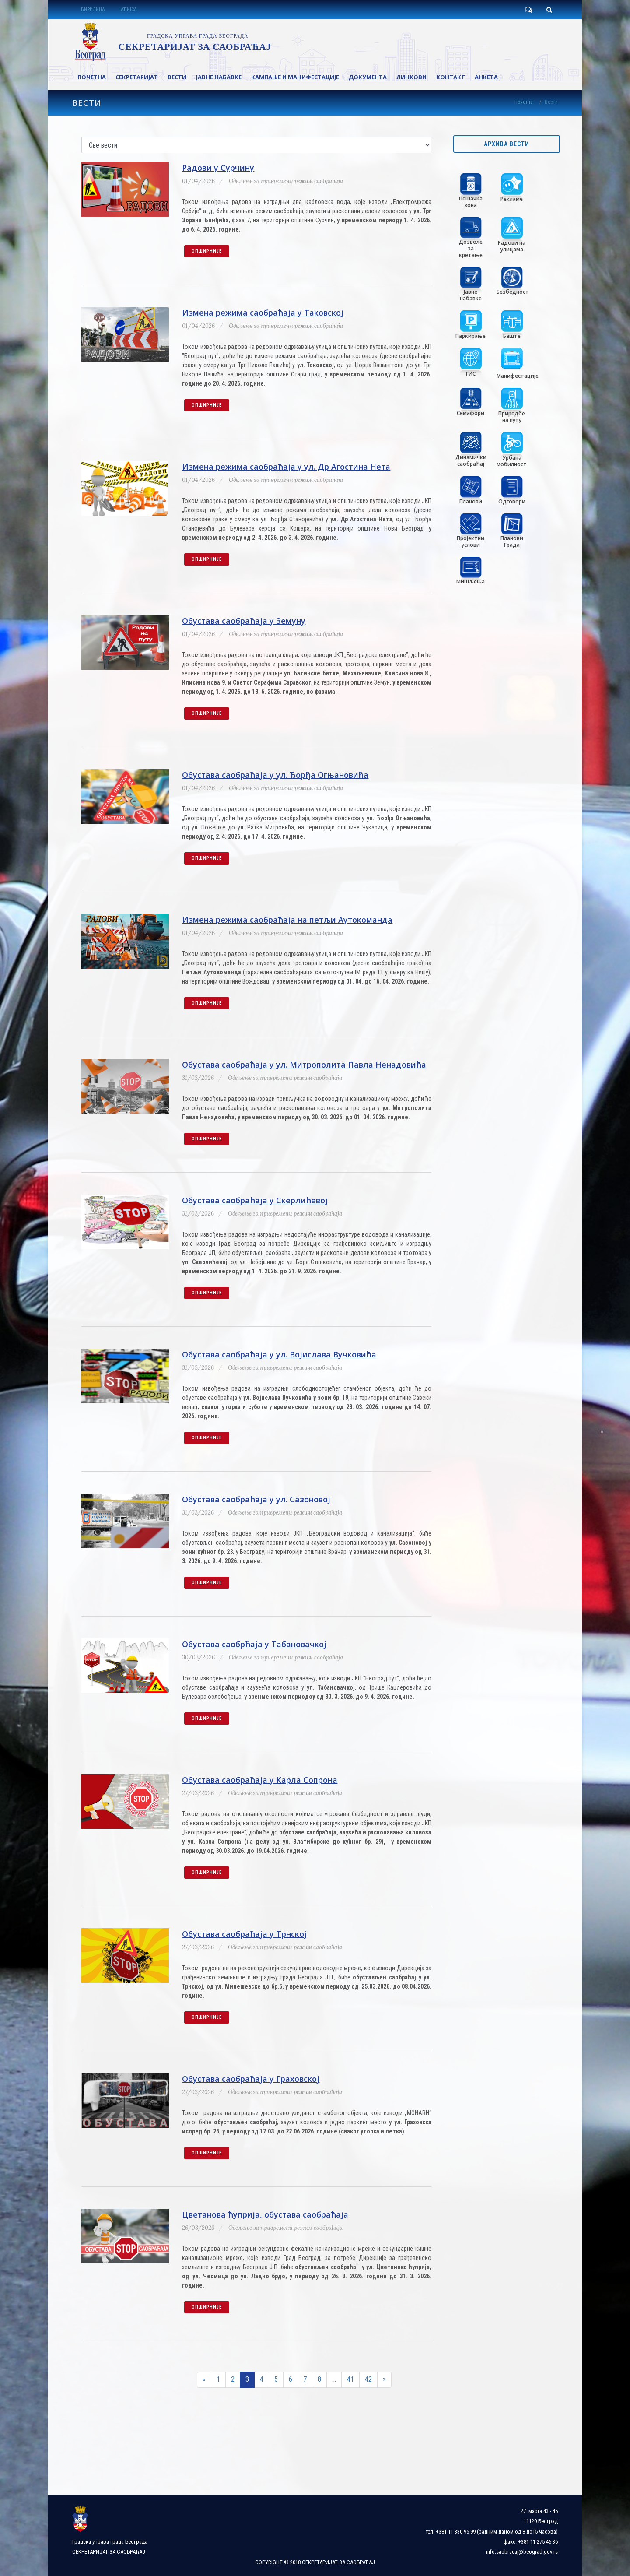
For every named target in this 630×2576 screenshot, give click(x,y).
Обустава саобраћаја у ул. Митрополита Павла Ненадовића (304, 1064)
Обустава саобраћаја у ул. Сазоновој (256, 1499)
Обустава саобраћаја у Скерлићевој (255, 1200)
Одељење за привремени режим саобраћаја (286, 181)
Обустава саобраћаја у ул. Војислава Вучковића (279, 1354)
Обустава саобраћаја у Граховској (250, 2078)
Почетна (523, 102)
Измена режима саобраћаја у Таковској (262, 312)
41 (350, 2379)
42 (368, 2379)
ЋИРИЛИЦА (92, 9)
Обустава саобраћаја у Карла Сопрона (259, 1780)
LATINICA (128, 9)
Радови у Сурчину (218, 167)
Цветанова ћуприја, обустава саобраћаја (265, 2214)
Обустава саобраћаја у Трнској (244, 1934)
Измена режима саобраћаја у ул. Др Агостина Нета (286, 466)
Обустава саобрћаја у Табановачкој (254, 1644)
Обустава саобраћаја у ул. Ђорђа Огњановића (275, 775)
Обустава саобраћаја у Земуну (243, 620)
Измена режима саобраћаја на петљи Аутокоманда (287, 919)
